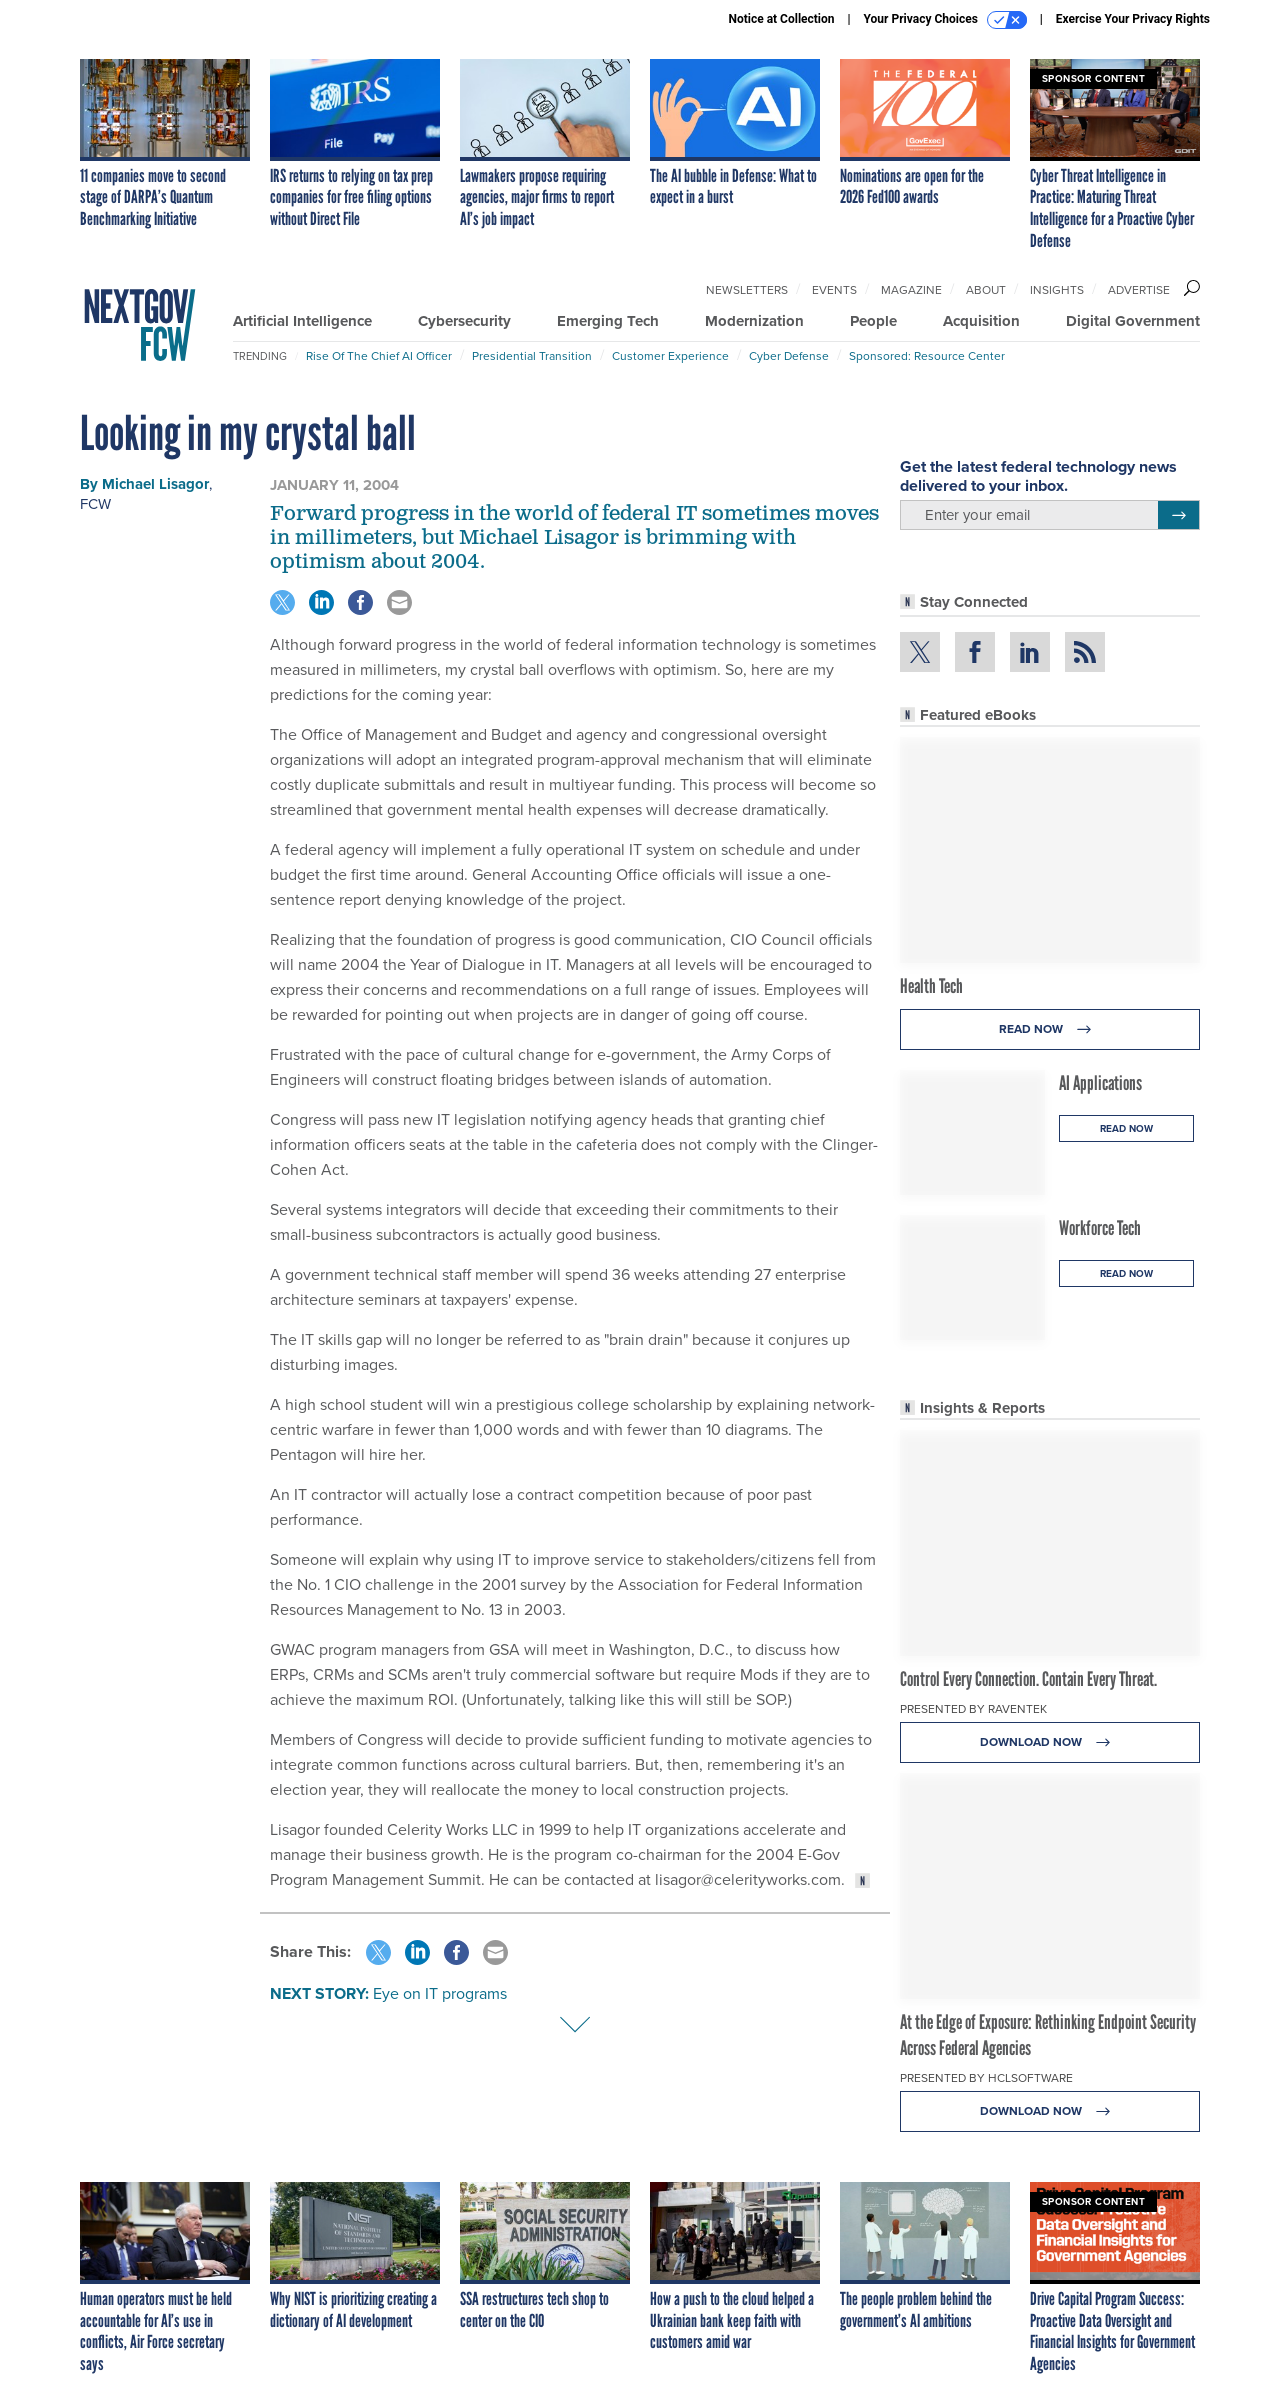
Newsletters (747, 290)
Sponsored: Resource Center (927, 356)
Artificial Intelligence (302, 321)
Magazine (911, 290)
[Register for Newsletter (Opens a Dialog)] (1178, 515)
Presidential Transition (532, 356)
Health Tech (931, 986)
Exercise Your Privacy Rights (1133, 19)
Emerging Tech (608, 321)
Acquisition (981, 321)
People (873, 321)
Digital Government (1133, 321)
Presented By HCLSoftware (986, 2078)
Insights (1057, 290)
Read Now (1050, 1029)
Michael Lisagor (155, 484)
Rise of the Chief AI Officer (379, 356)
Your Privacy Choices (945, 20)
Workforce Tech (1100, 1228)
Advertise (1139, 290)
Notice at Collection (781, 19)
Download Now (1050, 1742)
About (986, 290)
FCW (95, 504)
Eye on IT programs (440, 1993)
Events (834, 290)
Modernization (754, 321)
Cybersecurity (464, 321)
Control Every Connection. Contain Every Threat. (1028, 1679)
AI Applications (1100, 1083)
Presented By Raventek (973, 1709)
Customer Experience (670, 356)
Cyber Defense (789, 356)
